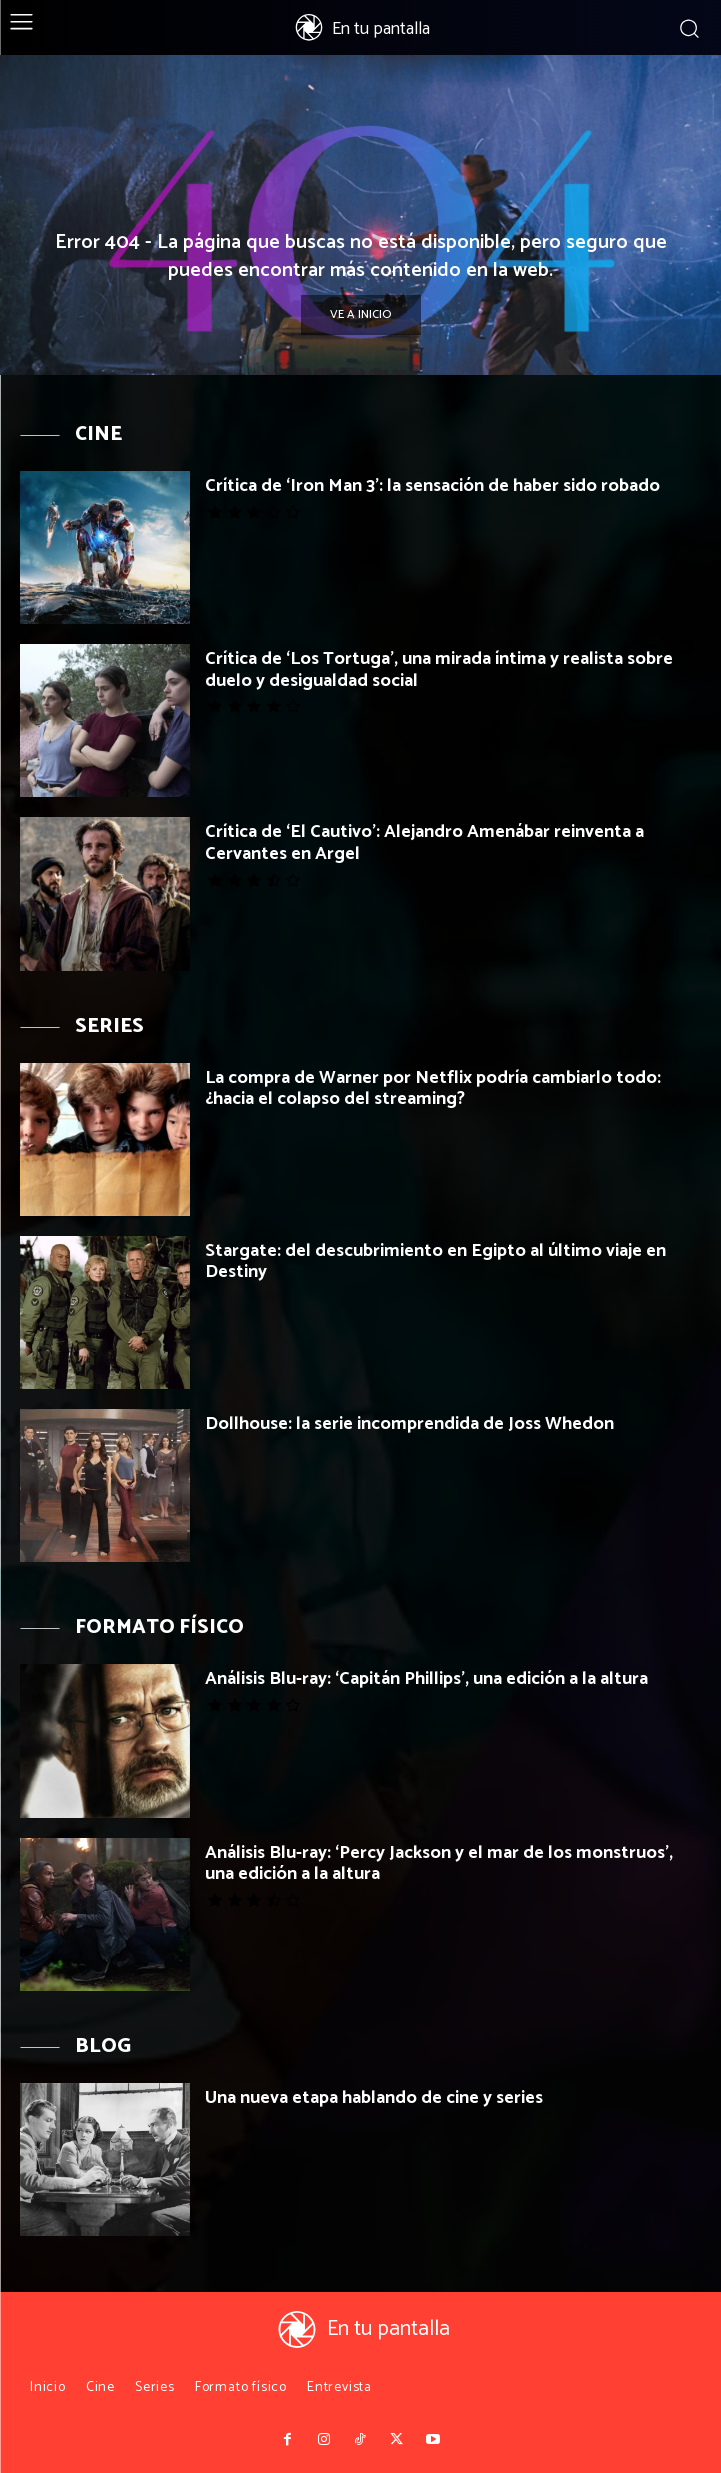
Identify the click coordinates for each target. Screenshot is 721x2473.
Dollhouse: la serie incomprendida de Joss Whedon (409, 1424)
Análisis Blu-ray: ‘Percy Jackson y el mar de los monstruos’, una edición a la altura (439, 1864)
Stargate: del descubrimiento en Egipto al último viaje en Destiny (435, 1262)
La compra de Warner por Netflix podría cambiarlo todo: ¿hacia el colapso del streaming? (433, 1089)
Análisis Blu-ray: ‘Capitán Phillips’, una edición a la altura (426, 1679)
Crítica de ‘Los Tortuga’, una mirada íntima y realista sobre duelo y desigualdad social (439, 670)
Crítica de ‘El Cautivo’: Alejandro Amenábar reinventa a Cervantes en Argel (424, 843)
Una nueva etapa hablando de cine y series (374, 2098)
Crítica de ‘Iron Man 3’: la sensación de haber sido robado (432, 486)
